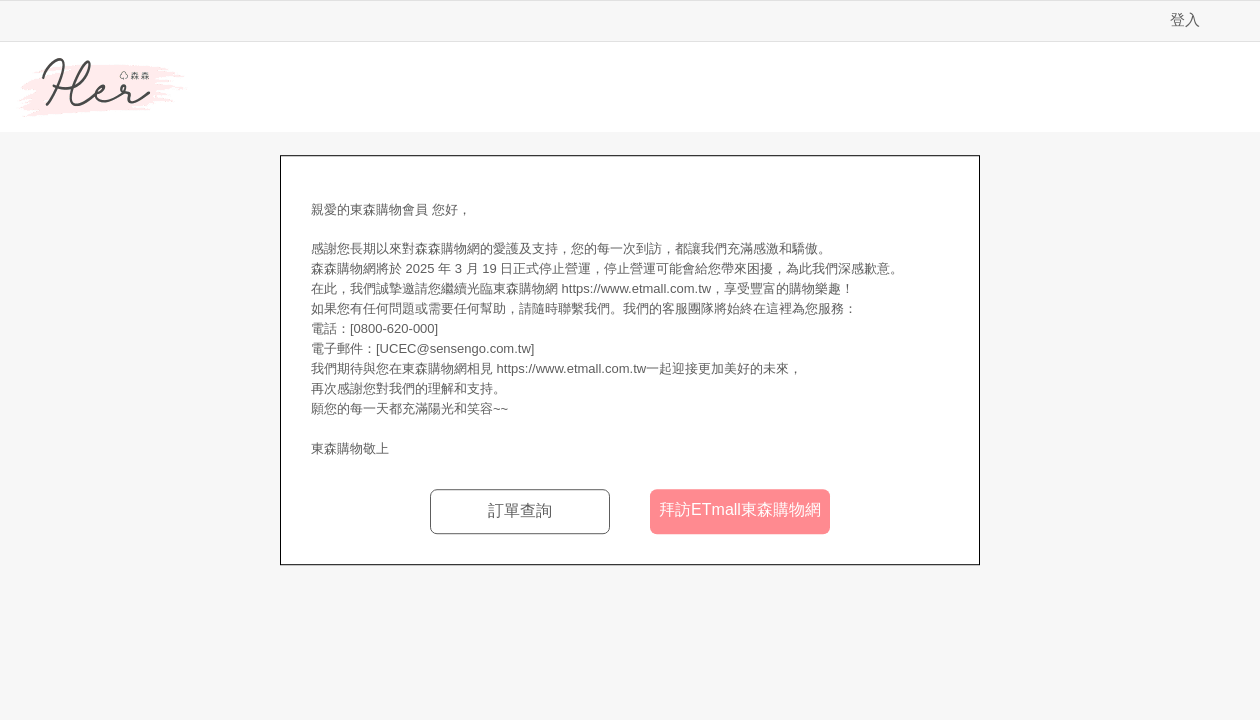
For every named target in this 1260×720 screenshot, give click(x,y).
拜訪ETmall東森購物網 (740, 509)
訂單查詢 (520, 510)
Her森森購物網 (102, 88)
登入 (1185, 19)
